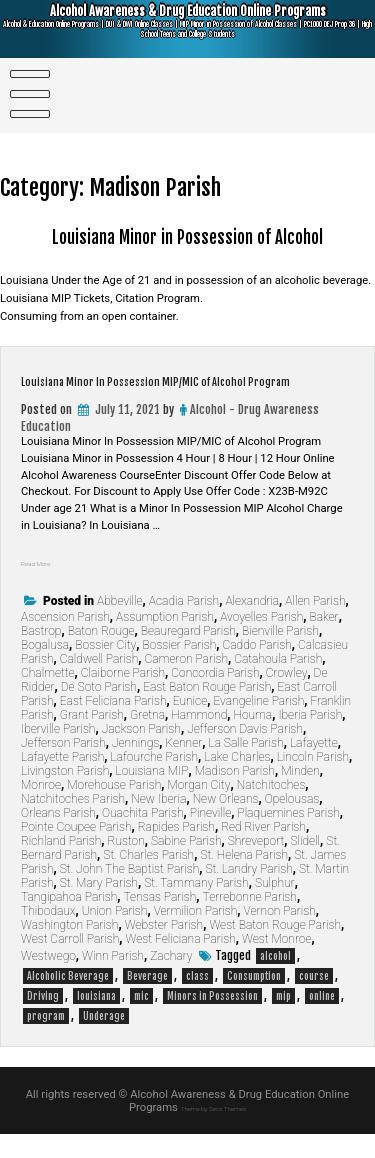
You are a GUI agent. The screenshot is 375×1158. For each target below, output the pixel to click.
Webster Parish (164, 949)
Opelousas (292, 823)
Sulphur (275, 907)
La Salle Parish (245, 767)
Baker (323, 641)
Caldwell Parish (99, 683)
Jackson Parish (141, 753)
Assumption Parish (165, 641)
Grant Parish (92, 739)
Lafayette (314, 767)
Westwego (48, 980)
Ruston (126, 865)
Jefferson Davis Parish (245, 753)
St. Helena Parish (244, 879)
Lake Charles (237, 781)
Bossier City (105, 669)
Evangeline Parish (258, 725)
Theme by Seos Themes (214, 1131)
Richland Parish (61, 865)
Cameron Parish (186, 683)
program (46, 1040)
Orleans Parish (58, 837)
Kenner (183, 767)
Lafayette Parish (62, 781)
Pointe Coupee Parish (76, 851)
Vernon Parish (280, 935)
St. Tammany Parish (196, 907)
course (314, 1000)
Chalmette (48, 697)
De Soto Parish (99, 711)
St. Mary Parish (99, 907)
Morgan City (198, 809)
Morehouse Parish (114, 809)
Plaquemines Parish (288, 837)
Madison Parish (235, 795)
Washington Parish (69, 949)
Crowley (287, 697)
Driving (43, 1020)
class (197, 1000)
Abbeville (119, 625)
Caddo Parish (256, 669)
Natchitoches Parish (73, 823)
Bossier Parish (180, 669)
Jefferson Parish (63, 767)
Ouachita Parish (143, 837)
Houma (252, 739)
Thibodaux (48, 935)
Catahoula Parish (278, 683)
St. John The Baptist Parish (130, 893)
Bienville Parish (280, 655)
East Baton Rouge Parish (207, 711)
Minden (300, 795)
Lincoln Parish (313, 781)
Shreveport (256, 865)
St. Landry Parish (249, 893)
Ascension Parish (65, 641)
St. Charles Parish (148, 879)
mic (141, 1020)
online (322, 1020)
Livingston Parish (65, 795)
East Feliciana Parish (113, 725)
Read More (47, 586)
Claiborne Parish (123, 697)
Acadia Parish (184, 625)
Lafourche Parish (154, 781)
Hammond (199, 739)
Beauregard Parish (188, 655)
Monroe (41, 809)
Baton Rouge (101, 655)
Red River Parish (263, 851)
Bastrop (41, 655)
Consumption (254, 1000)
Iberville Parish (58, 753)
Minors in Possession (212, 1020)
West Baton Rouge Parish (275, 949)
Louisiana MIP (151, 795)
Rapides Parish (176, 851)
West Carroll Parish (70, 963)
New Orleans (226, 823)
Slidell (305, 865)
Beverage (147, 1000)
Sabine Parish (186, 865)
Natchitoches (271, 809)
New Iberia (158, 823)
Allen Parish (315, 625)
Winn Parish (113, 980)
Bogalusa (45, 669)
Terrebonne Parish (250, 921)
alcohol (275, 980)
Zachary (171, 980)
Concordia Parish (215, 697)
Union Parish (115, 935)
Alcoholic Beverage (68, 1000)
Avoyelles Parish (261, 641)
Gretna (147, 739)
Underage (104, 1040)
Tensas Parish (159, 921)
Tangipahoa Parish (69, 921)
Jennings (135, 767)
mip (283, 1020)
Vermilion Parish (196, 935)
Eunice (190, 725)
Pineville (210, 837)
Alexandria (252, 625)
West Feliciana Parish (181, 963)
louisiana (96, 1020)
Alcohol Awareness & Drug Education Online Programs (188, 32)
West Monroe (276, 963)
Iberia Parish (310, 739)
